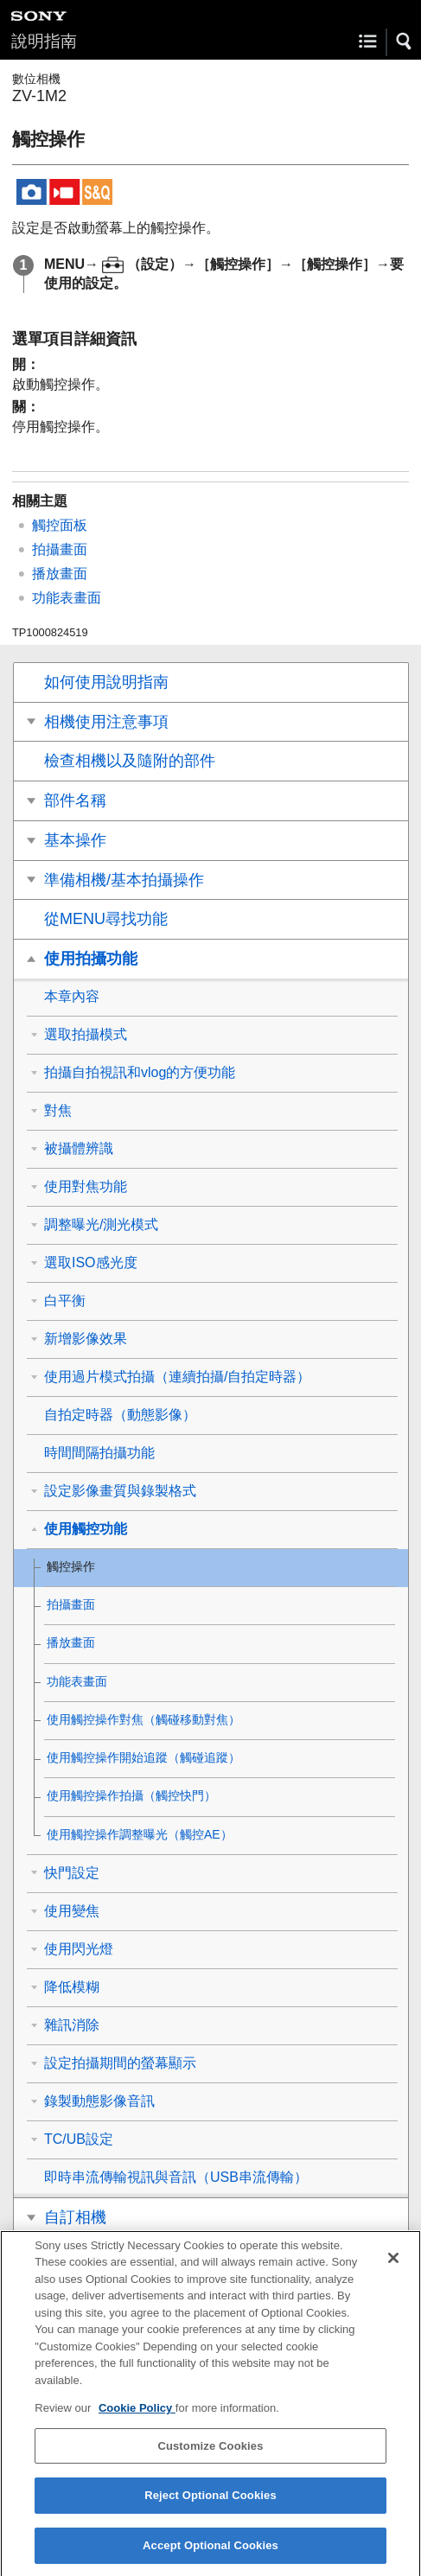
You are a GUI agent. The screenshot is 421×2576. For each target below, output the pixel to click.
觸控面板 (59, 525)
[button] (404, 41)
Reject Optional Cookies (210, 2509)
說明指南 (44, 41)
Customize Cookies (210, 2459)
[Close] (393, 2272)
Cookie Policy (137, 2422)
